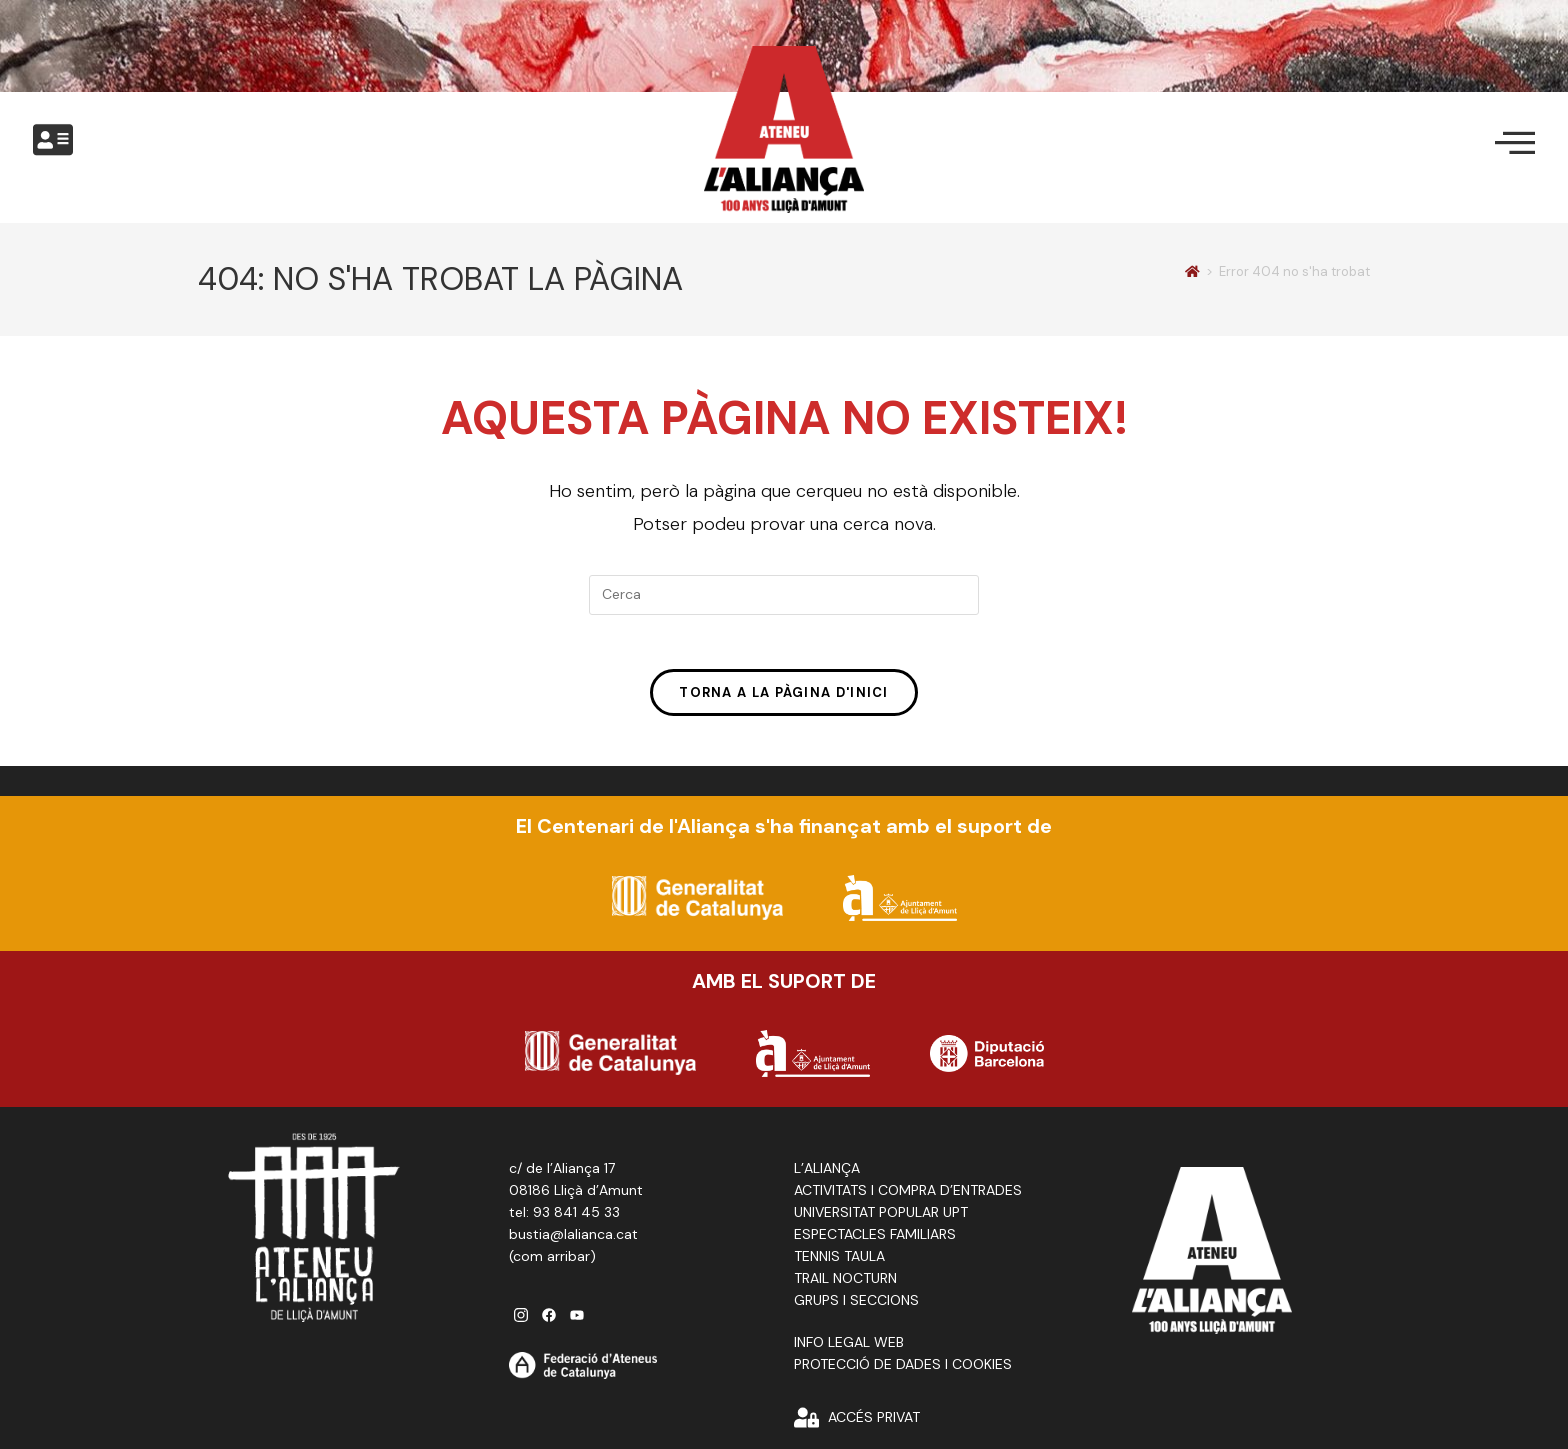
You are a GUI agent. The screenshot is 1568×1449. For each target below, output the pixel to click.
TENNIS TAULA (839, 1261)
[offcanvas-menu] (53, 140)
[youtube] (577, 1319)
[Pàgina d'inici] (1192, 271)
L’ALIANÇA (827, 1173)
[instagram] (521, 1319)
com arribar (551, 1261)
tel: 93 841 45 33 (564, 1217)
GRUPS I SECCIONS (856, 1305)
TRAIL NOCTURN (845, 1283)
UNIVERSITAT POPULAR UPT (881, 1217)
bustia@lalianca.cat (573, 1239)
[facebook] (549, 1319)
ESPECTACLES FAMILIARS (875, 1239)
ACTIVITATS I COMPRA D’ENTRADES (908, 1195)
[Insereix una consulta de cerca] (784, 595)
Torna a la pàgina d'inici (784, 698)
